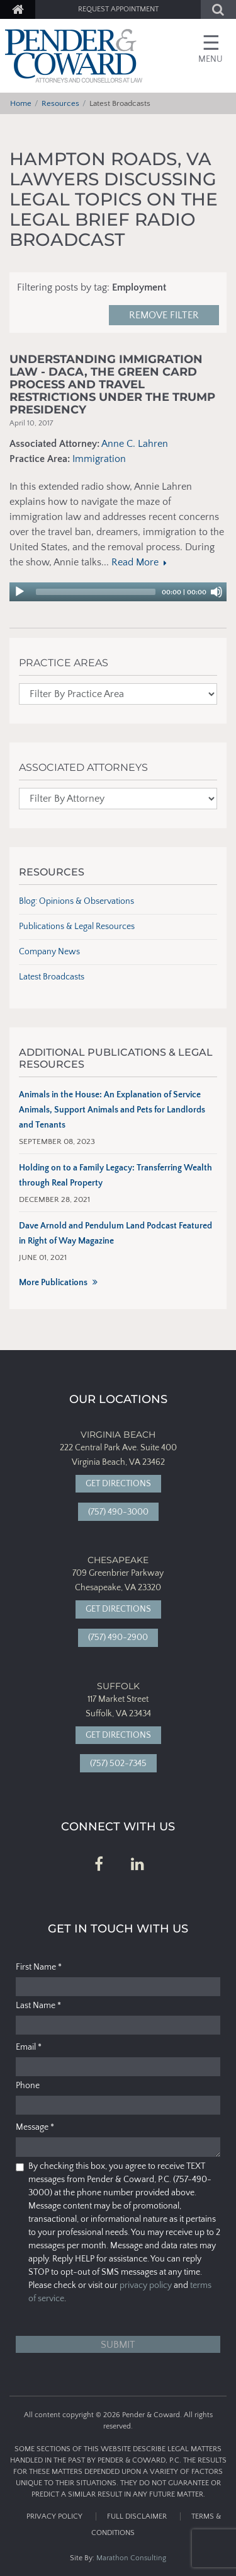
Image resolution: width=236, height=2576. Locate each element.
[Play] (19, 592)
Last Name (38, 2006)
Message (35, 2127)
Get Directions (118, 1484)
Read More (137, 562)
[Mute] (216, 592)
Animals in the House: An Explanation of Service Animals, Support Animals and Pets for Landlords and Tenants (112, 1110)
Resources (60, 103)
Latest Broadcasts (51, 977)
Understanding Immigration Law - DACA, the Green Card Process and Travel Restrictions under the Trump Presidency (112, 385)
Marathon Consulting (131, 2558)
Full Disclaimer (137, 2516)
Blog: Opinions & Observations (76, 901)
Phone (28, 2086)
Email (29, 2047)
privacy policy (146, 2285)
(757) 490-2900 (118, 1637)
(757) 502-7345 (118, 1764)
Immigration (99, 459)
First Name (39, 1967)
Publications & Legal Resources (77, 926)
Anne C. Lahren (134, 443)
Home (20, 103)
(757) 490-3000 (118, 1512)
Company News (49, 952)
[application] (118, 591)
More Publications (53, 1283)
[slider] (95, 592)
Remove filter (164, 315)
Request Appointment (118, 9)
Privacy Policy (54, 2516)
